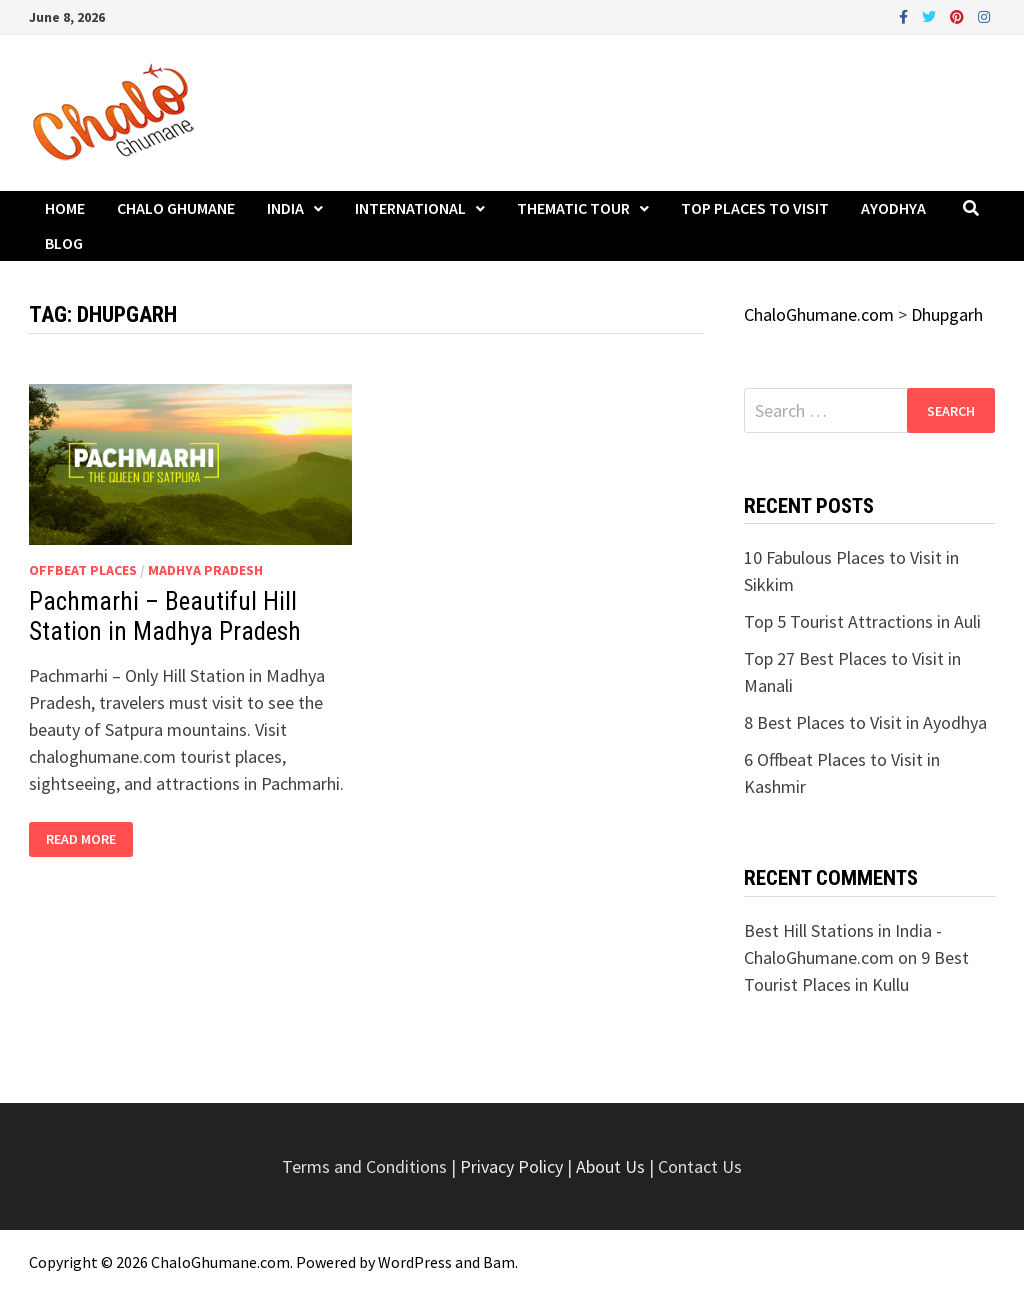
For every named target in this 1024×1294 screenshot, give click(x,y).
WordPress (415, 1262)
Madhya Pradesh (205, 570)
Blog (64, 243)
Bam (499, 1262)
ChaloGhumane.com (220, 1262)
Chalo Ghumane (176, 208)
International (410, 208)
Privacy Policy (513, 1166)
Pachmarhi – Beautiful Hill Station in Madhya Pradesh (165, 616)
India (285, 208)
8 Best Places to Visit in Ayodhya (865, 722)
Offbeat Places (83, 570)
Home (65, 208)
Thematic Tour (573, 208)
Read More (80, 839)
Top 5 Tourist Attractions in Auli (862, 621)
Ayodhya (893, 208)
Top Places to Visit (755, 208)
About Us (610, 1166)
